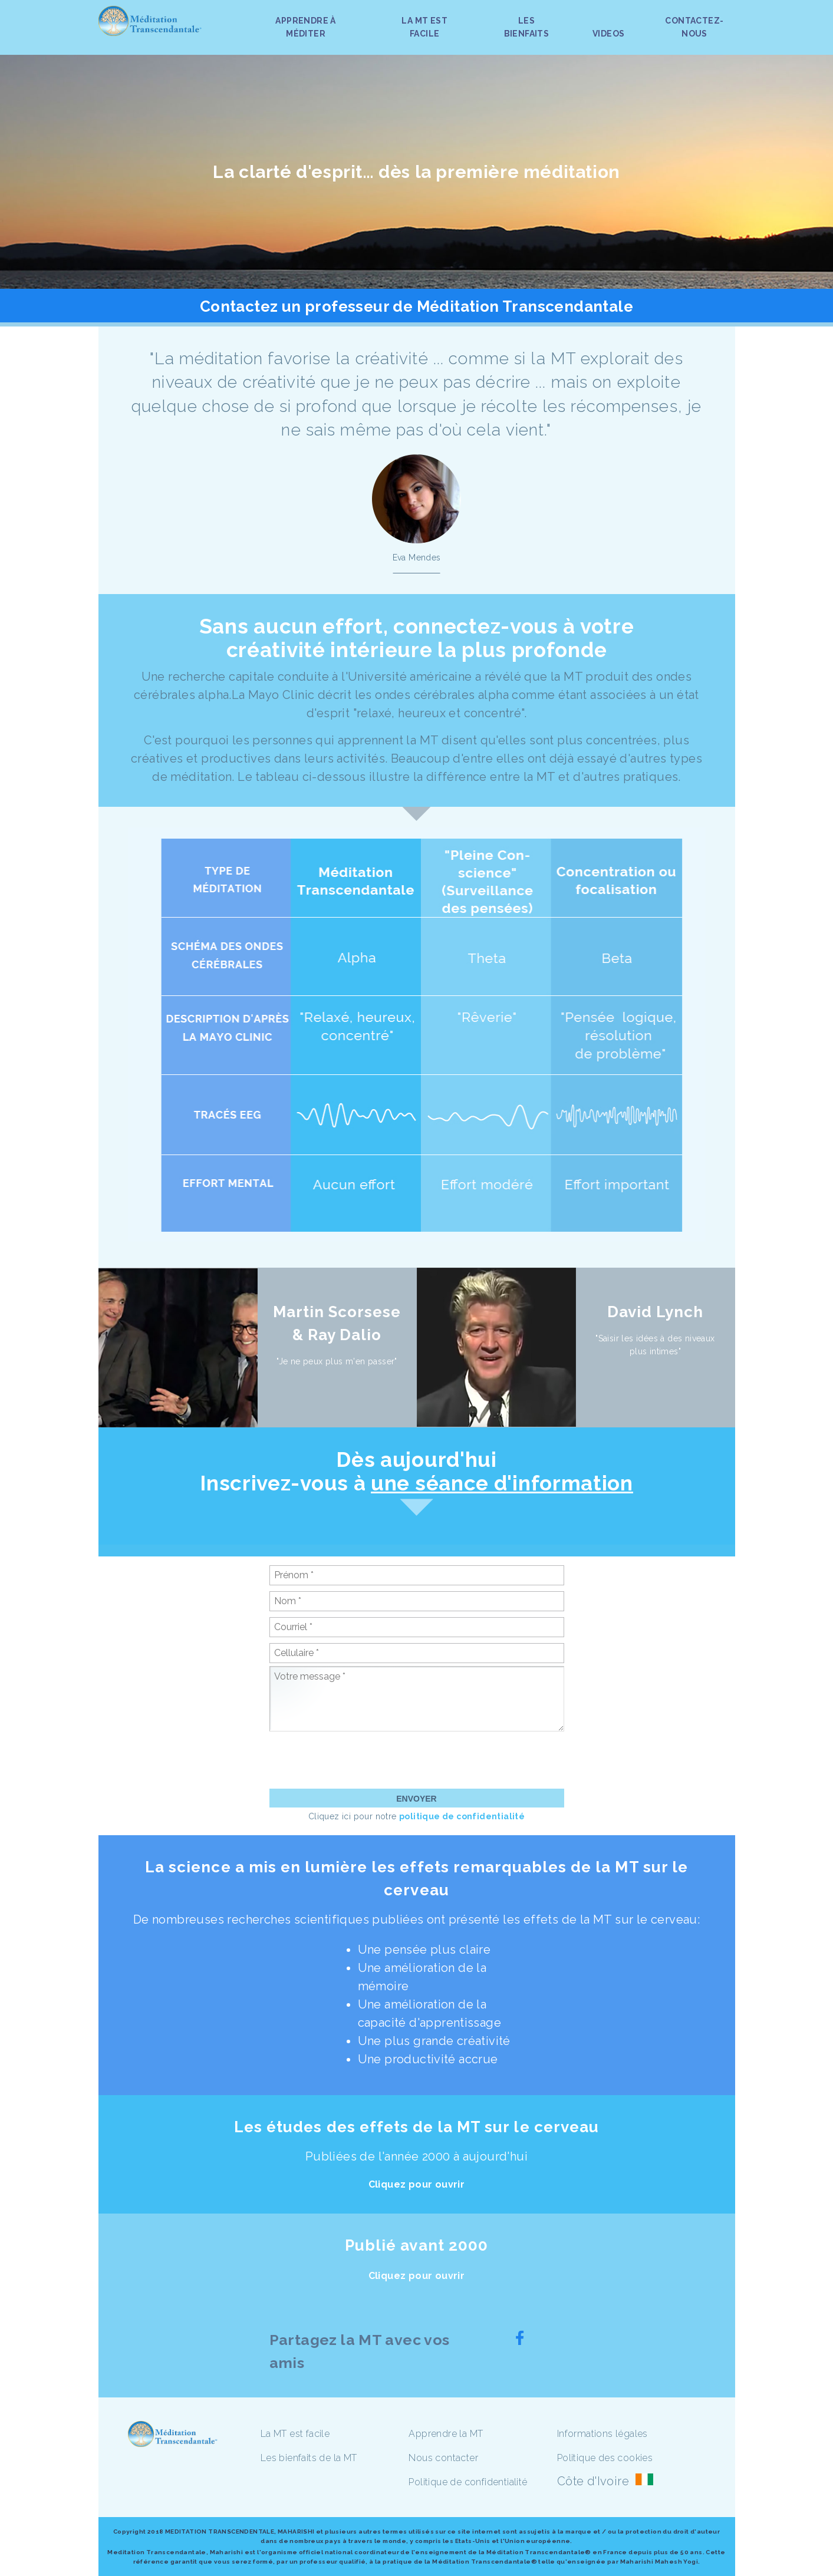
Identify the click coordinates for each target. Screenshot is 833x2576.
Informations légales (602, 2433)
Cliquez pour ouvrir (416, 2184)
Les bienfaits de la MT (309, 2457)
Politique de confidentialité (468, 2482)
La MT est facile (295, 2433)
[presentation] (359, 1760)
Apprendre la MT (446, 2433)
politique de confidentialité (462, 1816)
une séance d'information (502, 1483)
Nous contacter (443, 2457)
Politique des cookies (605, 2457)
